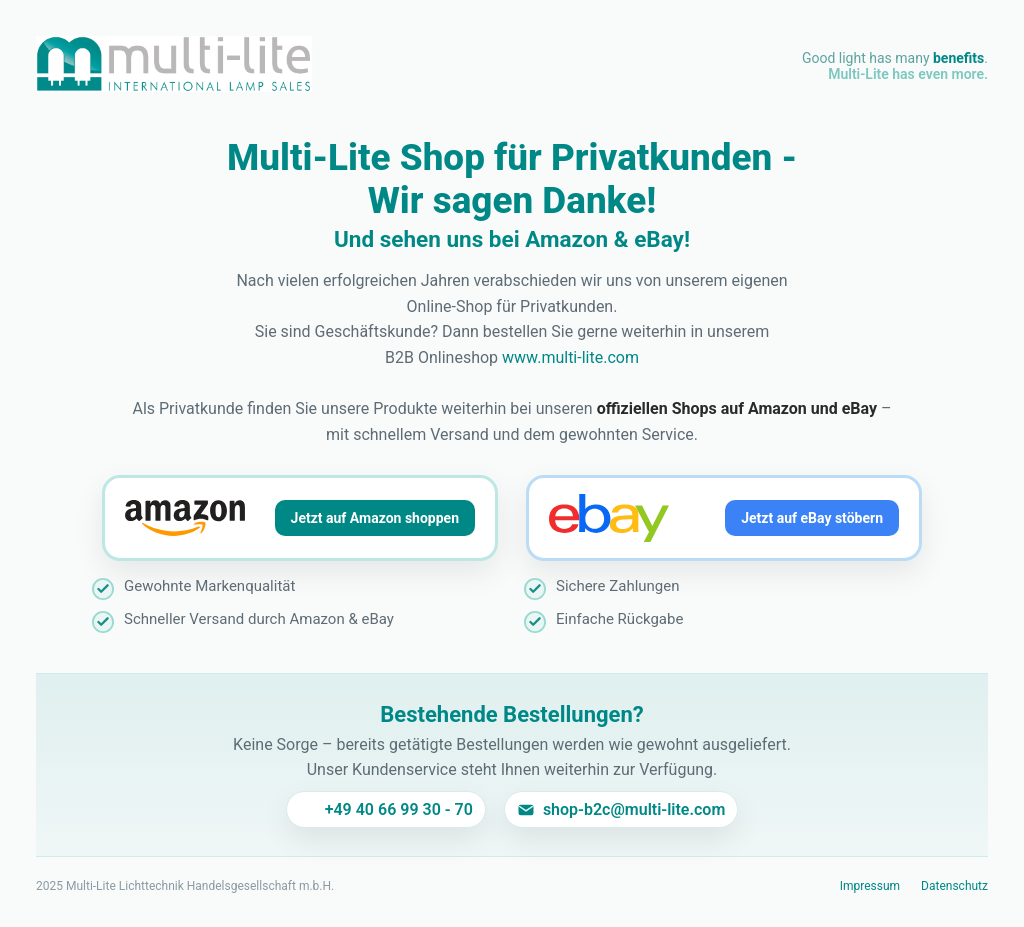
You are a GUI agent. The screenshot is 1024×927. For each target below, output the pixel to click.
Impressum (870, 886)
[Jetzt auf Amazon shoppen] (300, 518)
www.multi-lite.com (570, 357)
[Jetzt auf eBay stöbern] (724, 518)
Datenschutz (954, 886)
